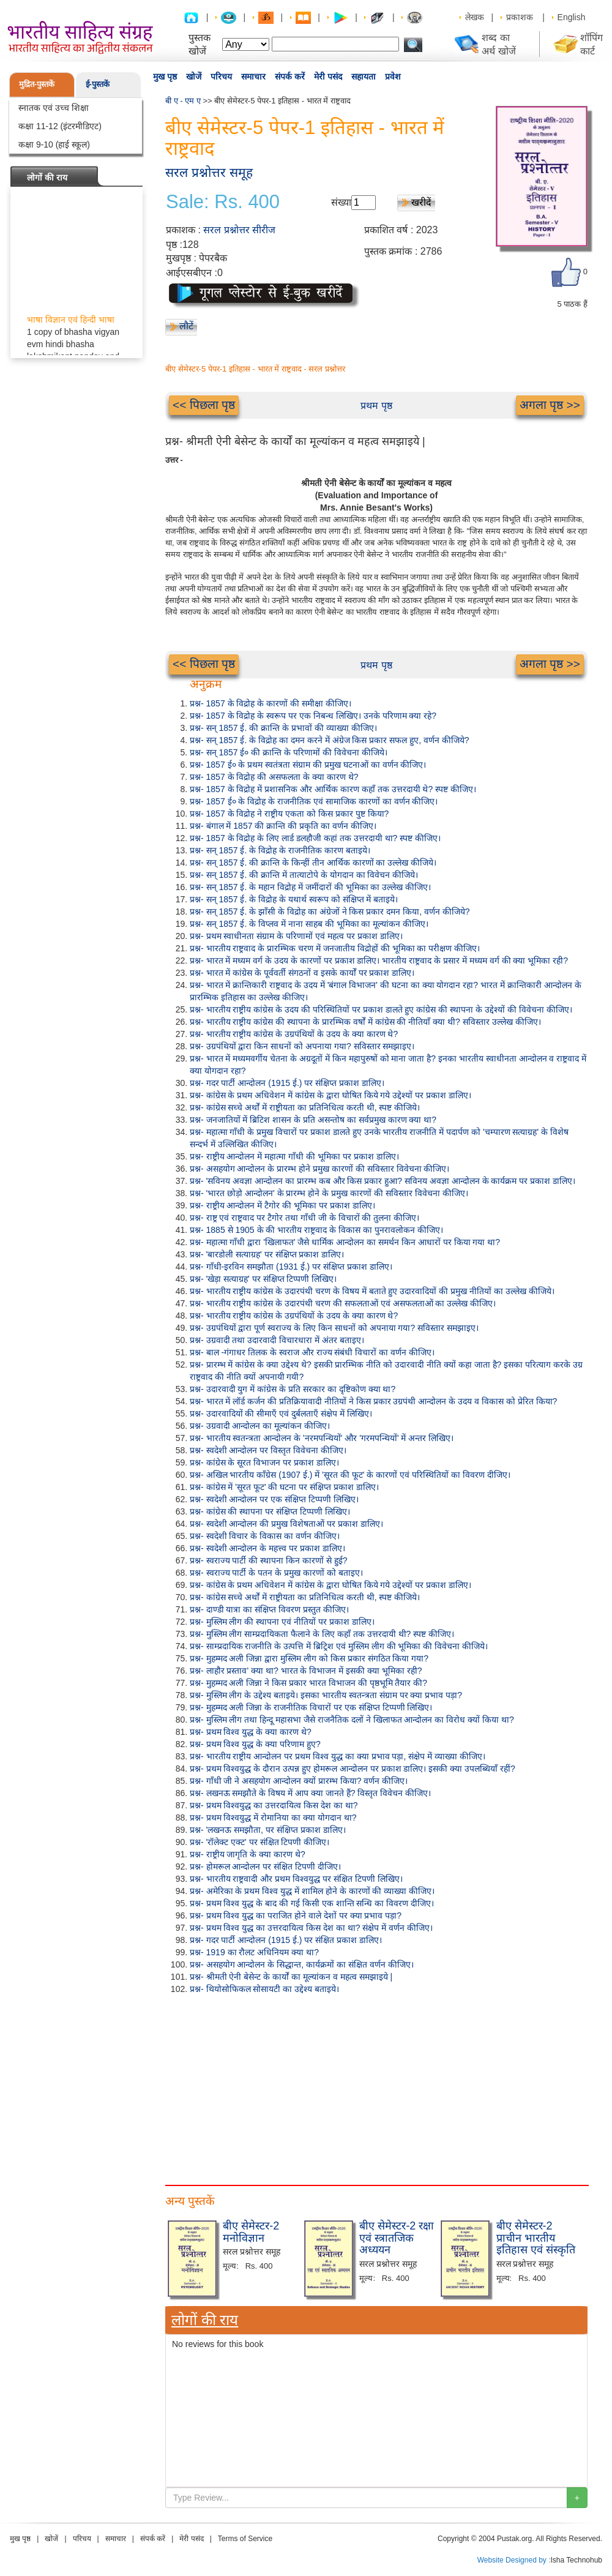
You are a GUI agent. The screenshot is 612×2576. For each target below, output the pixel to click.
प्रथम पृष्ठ (376, 405)
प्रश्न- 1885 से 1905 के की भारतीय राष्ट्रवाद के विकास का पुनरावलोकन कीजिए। (316, 1230)
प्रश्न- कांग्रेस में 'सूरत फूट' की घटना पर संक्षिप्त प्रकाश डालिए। (284, 1487)
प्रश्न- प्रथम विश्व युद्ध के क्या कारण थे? (251, 1732)
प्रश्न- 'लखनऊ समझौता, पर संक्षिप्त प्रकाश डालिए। (268, 1830)
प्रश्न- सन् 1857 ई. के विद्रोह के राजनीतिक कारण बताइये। (280, 850)
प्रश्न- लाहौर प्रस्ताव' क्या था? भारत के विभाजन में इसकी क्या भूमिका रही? (306, 1671)
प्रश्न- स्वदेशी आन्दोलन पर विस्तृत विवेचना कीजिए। (268, 1450)
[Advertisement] (376, 2087)
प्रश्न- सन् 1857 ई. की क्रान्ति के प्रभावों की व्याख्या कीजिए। (283, 728)
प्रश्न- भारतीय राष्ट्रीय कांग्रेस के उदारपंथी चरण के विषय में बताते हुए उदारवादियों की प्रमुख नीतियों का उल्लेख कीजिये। (372, 1291)
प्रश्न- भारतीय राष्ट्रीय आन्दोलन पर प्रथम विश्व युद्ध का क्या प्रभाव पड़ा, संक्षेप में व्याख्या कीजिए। (337, 1756)
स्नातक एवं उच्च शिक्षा (53, 108)
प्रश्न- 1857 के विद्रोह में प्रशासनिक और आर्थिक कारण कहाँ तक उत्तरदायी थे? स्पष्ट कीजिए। (333, 789)
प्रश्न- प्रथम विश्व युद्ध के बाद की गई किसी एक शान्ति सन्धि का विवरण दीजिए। (312, 1903)
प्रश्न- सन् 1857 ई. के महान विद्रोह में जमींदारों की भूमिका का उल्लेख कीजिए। (310, 887)
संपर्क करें (290, 76)
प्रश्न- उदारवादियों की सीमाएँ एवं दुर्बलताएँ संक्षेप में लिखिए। (281, 1413)
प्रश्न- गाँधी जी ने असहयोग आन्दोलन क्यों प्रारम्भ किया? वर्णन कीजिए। (299, 1781)
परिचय (221, 76)
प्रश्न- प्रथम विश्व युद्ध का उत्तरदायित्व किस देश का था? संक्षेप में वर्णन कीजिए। (311, 1928)
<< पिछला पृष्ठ (204, 405)
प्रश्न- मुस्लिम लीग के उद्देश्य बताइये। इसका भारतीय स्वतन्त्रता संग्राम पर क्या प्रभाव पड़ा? (326, 1695)
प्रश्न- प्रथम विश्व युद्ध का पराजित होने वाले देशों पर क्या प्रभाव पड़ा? (295, 1915)
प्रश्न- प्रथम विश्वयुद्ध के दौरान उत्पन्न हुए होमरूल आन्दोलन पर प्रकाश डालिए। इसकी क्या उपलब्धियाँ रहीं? (352, 1768)
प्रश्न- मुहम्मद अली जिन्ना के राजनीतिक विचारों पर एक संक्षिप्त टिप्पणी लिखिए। (311, 1707)
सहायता (363, 76)
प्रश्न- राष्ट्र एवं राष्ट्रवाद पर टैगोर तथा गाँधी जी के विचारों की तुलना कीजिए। (304, 1217)
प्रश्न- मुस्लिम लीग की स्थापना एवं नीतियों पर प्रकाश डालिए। (282, 1622)
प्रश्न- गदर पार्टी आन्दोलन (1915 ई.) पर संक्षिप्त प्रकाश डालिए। (287, 1083)
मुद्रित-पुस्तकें (36, 84)
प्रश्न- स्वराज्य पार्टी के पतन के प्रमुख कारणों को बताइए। (276, 1573)
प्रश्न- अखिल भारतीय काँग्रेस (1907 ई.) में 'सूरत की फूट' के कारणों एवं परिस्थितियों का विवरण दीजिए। (350, 1475)
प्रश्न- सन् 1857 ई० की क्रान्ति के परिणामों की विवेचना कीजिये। (288, 752)
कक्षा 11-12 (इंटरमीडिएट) (60, 126)
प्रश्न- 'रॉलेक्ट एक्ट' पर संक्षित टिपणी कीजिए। (259, 1842)
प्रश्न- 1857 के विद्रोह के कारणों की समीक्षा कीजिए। (270, 703)
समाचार (253, 76)
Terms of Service (245, 2538)
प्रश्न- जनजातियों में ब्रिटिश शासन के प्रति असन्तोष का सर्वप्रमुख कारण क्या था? (313, 1120)
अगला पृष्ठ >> (550, 405)
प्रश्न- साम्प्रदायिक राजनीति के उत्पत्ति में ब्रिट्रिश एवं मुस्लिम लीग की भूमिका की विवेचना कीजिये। (339, 1646)
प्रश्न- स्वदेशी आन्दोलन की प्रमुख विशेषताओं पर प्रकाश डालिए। (286, 1524)
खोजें (193, 76)
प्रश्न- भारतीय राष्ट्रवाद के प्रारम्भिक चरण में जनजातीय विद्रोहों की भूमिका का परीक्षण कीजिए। (335, 948)
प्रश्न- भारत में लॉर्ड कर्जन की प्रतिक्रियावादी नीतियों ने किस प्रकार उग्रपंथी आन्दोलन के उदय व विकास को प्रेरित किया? (373, 1401)
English (572, 17)
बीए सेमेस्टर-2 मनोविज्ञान (251, 2232)
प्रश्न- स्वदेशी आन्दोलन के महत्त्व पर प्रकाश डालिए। (267, 1548)
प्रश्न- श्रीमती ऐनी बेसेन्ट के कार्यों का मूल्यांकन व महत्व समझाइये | (291, 1977)
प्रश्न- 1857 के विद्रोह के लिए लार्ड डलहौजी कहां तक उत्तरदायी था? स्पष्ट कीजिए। (315, 838)
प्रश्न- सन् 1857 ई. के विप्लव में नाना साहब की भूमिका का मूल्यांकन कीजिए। (309, 924)
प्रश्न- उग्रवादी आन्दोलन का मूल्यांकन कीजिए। (260, 1426)
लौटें (186, 326)
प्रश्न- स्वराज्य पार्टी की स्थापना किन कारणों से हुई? (269, 1560)
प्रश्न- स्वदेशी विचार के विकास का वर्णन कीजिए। (265, 1536)
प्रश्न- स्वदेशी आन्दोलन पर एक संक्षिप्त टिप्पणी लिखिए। (274, 1499)
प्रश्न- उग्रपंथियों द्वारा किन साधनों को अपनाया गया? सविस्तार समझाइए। (302, 1046)
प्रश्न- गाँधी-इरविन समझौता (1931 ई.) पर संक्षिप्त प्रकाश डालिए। (291, 1266)
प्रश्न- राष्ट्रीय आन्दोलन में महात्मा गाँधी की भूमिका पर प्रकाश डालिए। (294, 1156)
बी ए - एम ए (183, 100)
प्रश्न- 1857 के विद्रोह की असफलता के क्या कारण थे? (274, 777)
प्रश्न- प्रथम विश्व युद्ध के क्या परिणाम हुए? (255, 1744)
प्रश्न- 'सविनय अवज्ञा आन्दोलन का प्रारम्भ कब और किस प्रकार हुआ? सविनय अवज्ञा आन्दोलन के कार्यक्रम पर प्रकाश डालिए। (382, 1181)
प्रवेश (393, 76)
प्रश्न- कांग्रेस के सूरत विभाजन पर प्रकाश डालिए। (264, 1462)
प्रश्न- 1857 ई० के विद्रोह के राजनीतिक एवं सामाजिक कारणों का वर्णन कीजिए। (314, 801)
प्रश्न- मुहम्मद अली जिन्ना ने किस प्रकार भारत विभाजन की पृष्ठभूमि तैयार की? (308, 1683)
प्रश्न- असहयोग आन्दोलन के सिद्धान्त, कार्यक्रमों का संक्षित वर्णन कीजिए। (302, 1964)
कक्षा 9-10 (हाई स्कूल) (54, 144)
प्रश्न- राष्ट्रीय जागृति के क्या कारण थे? (247, 1854)
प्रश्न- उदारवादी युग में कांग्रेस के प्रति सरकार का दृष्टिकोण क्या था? (292, 1389)
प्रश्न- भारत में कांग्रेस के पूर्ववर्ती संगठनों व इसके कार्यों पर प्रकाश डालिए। (302, 973)
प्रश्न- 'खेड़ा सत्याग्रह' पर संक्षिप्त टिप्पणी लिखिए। (263, 1279)
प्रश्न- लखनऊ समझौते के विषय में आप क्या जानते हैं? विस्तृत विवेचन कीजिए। (310, 1793)
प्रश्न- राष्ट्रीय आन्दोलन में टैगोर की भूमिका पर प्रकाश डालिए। (282, 1205)
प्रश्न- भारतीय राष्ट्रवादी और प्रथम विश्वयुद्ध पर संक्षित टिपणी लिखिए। (296, 1879)
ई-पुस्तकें (98, 84)
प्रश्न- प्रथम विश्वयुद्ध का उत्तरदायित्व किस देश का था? (274, 1805)
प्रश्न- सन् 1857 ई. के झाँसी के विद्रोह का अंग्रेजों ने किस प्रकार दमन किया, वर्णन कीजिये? (330, 911)
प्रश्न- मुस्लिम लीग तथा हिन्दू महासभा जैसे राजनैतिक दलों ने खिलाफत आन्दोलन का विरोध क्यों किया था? (352, 1719)
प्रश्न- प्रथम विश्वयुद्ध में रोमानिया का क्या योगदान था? (273, 1817)
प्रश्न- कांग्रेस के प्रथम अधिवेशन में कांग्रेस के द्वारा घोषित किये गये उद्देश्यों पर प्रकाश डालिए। (330, 1095)
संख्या (341, 202)
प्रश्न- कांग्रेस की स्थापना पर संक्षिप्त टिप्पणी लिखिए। (270, 1511)
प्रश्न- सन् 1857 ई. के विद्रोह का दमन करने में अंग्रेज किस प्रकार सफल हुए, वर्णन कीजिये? (329, 740)
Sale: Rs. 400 (223, 202)
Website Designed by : (514, 2560)
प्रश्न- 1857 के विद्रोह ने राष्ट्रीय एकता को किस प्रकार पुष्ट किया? (289, 813)
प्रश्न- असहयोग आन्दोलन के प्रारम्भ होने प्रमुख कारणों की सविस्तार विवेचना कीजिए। (319, 1169)
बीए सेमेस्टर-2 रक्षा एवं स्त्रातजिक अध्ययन (396, 2238)
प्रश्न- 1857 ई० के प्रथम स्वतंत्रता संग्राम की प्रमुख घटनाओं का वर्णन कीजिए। (308, 764)
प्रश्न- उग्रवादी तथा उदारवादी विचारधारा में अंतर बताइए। (277, 1340)
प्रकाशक (519, 17)
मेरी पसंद (328, 76)
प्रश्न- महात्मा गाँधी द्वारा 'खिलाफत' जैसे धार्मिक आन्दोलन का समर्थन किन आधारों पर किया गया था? (345, 1242)
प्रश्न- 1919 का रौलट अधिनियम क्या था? (254, 1952)
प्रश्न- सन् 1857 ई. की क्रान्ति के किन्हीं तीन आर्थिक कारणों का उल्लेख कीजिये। (313, 862)
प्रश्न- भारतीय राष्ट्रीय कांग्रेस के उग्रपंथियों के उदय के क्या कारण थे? (294, 1034)
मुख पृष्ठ (165, 76)
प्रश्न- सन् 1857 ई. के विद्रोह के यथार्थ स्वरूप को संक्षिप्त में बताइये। (294, 899)
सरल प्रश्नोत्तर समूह (209, 172)
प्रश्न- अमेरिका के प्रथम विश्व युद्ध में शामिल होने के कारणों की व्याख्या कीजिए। (312, 1891)
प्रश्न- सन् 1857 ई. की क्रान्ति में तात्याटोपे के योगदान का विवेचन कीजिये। (304, 875)
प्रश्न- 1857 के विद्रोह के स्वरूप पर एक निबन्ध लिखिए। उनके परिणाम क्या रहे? (313, 716)
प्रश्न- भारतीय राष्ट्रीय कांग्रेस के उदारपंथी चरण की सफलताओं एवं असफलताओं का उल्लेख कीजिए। (343, 1303)
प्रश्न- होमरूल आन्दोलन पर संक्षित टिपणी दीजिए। (265, 1866)
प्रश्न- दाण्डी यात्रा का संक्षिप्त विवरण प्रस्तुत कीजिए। (269, 1609)
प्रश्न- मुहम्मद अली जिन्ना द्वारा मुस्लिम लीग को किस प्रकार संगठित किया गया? (309, 1658)
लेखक (474, 17)
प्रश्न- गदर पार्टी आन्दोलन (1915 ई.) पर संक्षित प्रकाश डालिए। (286, 1940)
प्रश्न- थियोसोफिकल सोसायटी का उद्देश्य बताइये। (264, 1989)
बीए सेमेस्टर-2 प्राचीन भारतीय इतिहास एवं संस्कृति (535, 2238)
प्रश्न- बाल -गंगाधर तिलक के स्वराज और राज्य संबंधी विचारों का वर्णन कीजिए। (312, 1352)
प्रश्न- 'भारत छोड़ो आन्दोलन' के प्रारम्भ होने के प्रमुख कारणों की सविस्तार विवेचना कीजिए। (329, 1193)
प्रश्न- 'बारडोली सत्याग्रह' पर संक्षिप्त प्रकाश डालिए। (267, 1254)
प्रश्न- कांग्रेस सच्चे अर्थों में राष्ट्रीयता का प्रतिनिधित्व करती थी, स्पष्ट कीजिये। (305, 1107)
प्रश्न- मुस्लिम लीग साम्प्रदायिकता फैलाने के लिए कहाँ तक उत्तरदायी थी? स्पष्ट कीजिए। (322, 1634)
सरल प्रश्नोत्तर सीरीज (239, 230)
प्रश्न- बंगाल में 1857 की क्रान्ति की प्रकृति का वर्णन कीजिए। (283, 826)
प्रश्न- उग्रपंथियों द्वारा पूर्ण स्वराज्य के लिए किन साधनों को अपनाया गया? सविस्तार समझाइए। (334, 1328)
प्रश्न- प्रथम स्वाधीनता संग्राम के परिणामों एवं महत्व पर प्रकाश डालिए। (296, 936)
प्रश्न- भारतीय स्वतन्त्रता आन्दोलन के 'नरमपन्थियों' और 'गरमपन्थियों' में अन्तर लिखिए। (321, 1438)
